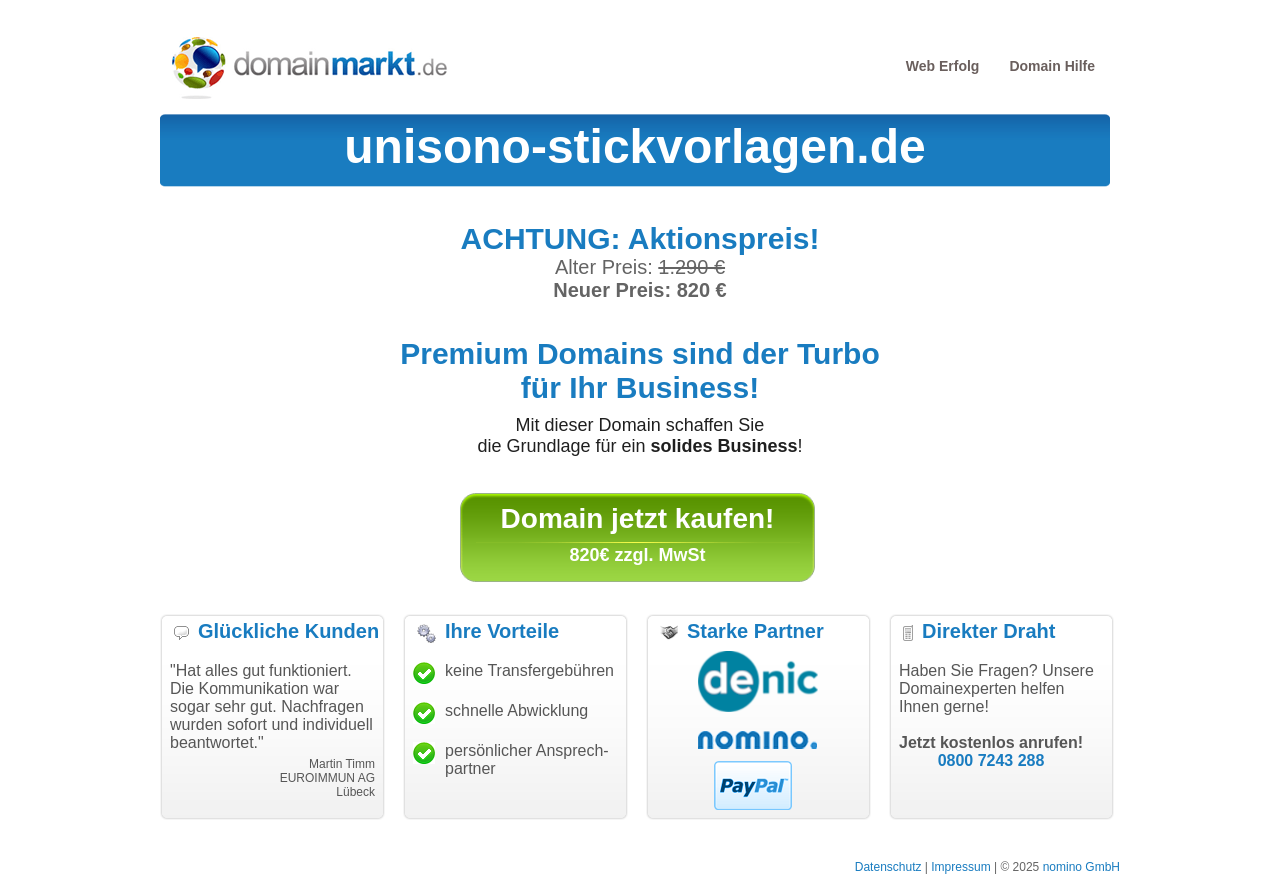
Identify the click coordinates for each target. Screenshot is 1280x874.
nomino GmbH (1081, 867)
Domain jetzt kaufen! (638, 518)
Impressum (960, 867)
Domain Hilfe (1052, 66)
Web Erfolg (943, 66)
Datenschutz (888, 867)
